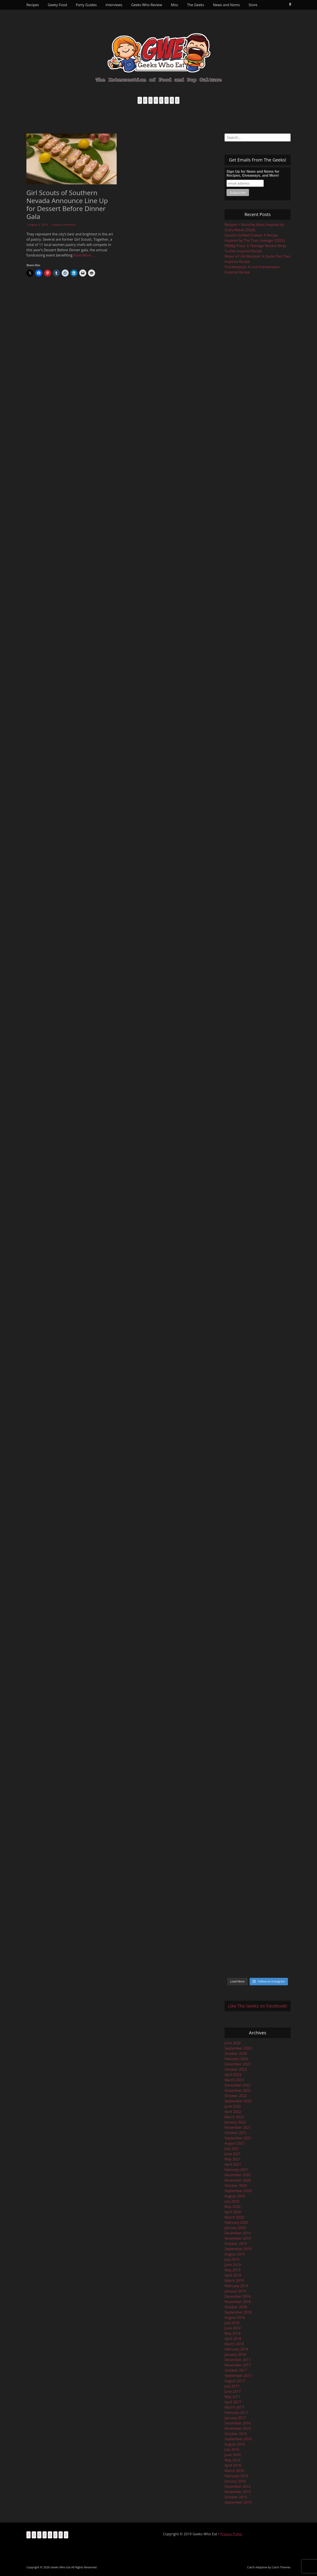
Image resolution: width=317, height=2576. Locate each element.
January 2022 (235, 2122)
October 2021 (236, 2132)
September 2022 (238, 2101)
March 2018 (234, 2343)
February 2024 (236, 2058)
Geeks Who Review (146, 4)
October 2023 (236, 2069)
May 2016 (232, 2460)
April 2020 (233, 2211)
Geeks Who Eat (60, 2567)
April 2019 (233, 2275)
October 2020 (236, 2185)
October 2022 (236, 2095)
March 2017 (234, 2407)
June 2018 (233, 2328)
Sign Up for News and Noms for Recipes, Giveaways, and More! (253, 173)
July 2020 (232, 2201)
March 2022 (234, 2116)
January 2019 (235, 2291)
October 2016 (236, 2433)
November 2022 (238, 2090)
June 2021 (233, 2153)
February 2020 (236, 2222)
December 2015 (238, 2486)
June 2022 (233, 2106)
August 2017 (235, 2380)
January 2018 (235, 2354)
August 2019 (235, 2254)
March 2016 (234, 2470)
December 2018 (238, 2296)
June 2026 (233, 2043)
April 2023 (233, 2074)
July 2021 (232, 2148)
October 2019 (236, 2243)
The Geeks (195, 4)
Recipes (32, 4)
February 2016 (236, 2475)
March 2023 (234, 2079)
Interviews (113, 4)
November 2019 (238, 2238)
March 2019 (234, 2280)
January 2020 (235, 2227)
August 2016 (235, 2444)
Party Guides (86, 4)
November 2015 (238, 2491)
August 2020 (235, 2196)
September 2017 (238, 2375)
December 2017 (238, 2359)
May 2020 (232, 2206)
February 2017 (236, 2412)
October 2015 (236, 2497)
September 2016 (238, 2439)
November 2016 (238, 2428)
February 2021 (236, 2169)
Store (253, 4)
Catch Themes (281, 2567)
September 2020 (238, 2190)
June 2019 (233, 2264)
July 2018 (232, 2322)
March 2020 (234, 2217)
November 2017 (238, 2365)
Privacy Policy (231, 2534)
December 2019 (238, 2233)
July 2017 (232, 2386)
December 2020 (238, 2175)
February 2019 (236, 2285)
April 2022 (233, 2111)
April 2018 (233, 2338)
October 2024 (236, 2053)
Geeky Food (57, 4)
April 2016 (233, 2465)
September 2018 (238, 2312)
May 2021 (232, 2159)
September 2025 (238, 2048)
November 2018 (238, 2301)
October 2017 (236, 2370)
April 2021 (233, 2164)
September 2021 (238, 2138)
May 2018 (232, 2333)
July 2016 (232, 2449)
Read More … (84, 255)
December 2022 (238, 2085)
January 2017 (235, 2417)
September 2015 (238, 2502)
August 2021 (235, 2143)
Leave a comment (64, 225)
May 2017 (232, 2396)
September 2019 (238, 2248)
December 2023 (238, 2064)
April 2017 (233, 2402)
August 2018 (235, 2317)
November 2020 (238, 2180)
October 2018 (236, 2307)
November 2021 (238, 2127)
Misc (174, 4)
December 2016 (238, 2423)
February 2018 (236, 2349)
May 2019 (232, 2270)
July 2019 (232, 2259)
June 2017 (233, 2391)
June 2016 (233, 2454)
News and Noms (226, 4)
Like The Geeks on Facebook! (257, 2006)
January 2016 (235, 2481)
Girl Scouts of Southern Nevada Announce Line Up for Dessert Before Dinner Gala (67, 204)
